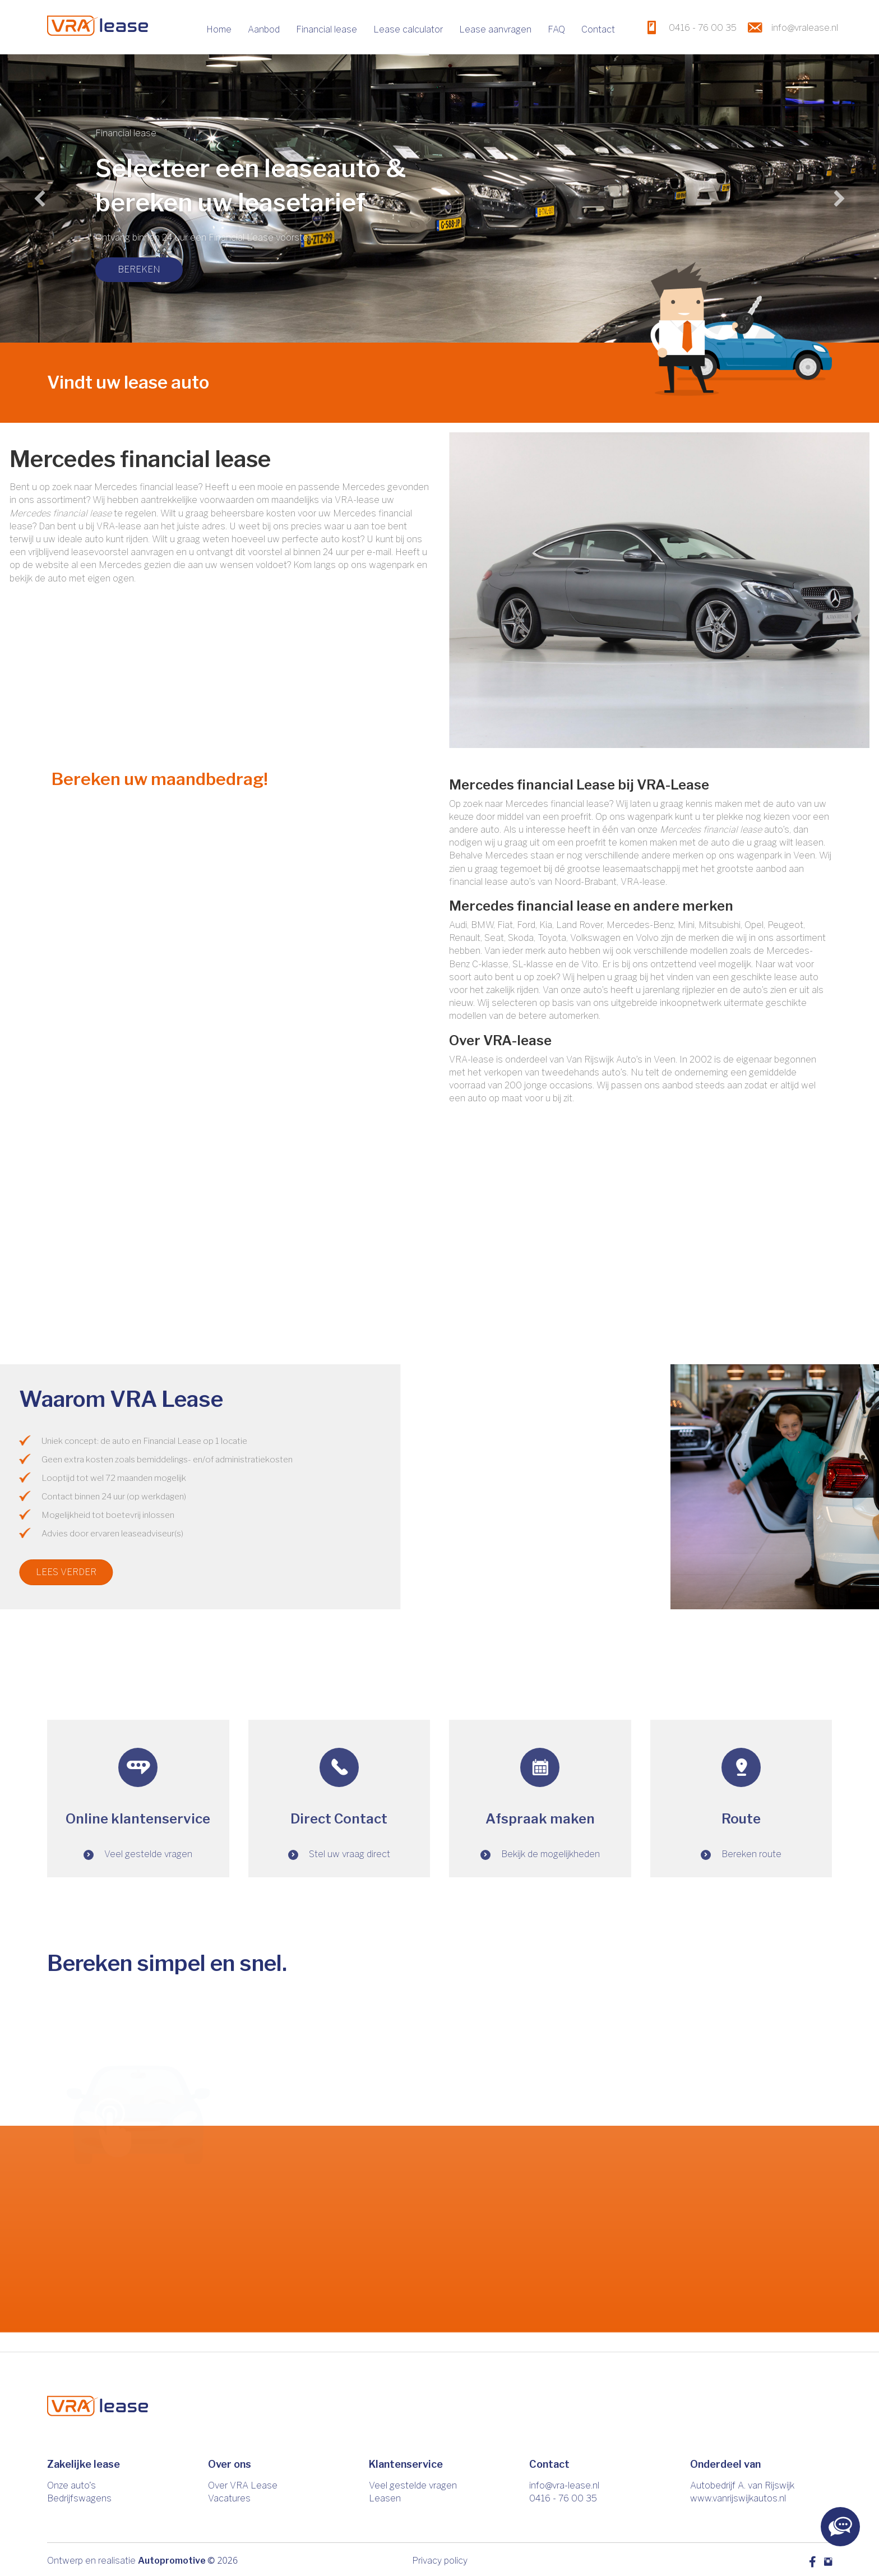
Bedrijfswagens (79, 2498)
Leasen (385, 2498)
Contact (598, 29)
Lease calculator (408, 29)
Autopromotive (172, 2560)
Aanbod (264, 29)
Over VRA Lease (242, 2485)
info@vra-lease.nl (564, 2485)
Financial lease (326, 29)
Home (219, 29)
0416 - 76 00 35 (563, 2498)
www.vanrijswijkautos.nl (738, 2498)
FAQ (556, 29)
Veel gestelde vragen (413, 2485)
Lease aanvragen (495, 29)
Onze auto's (71, 2485)
